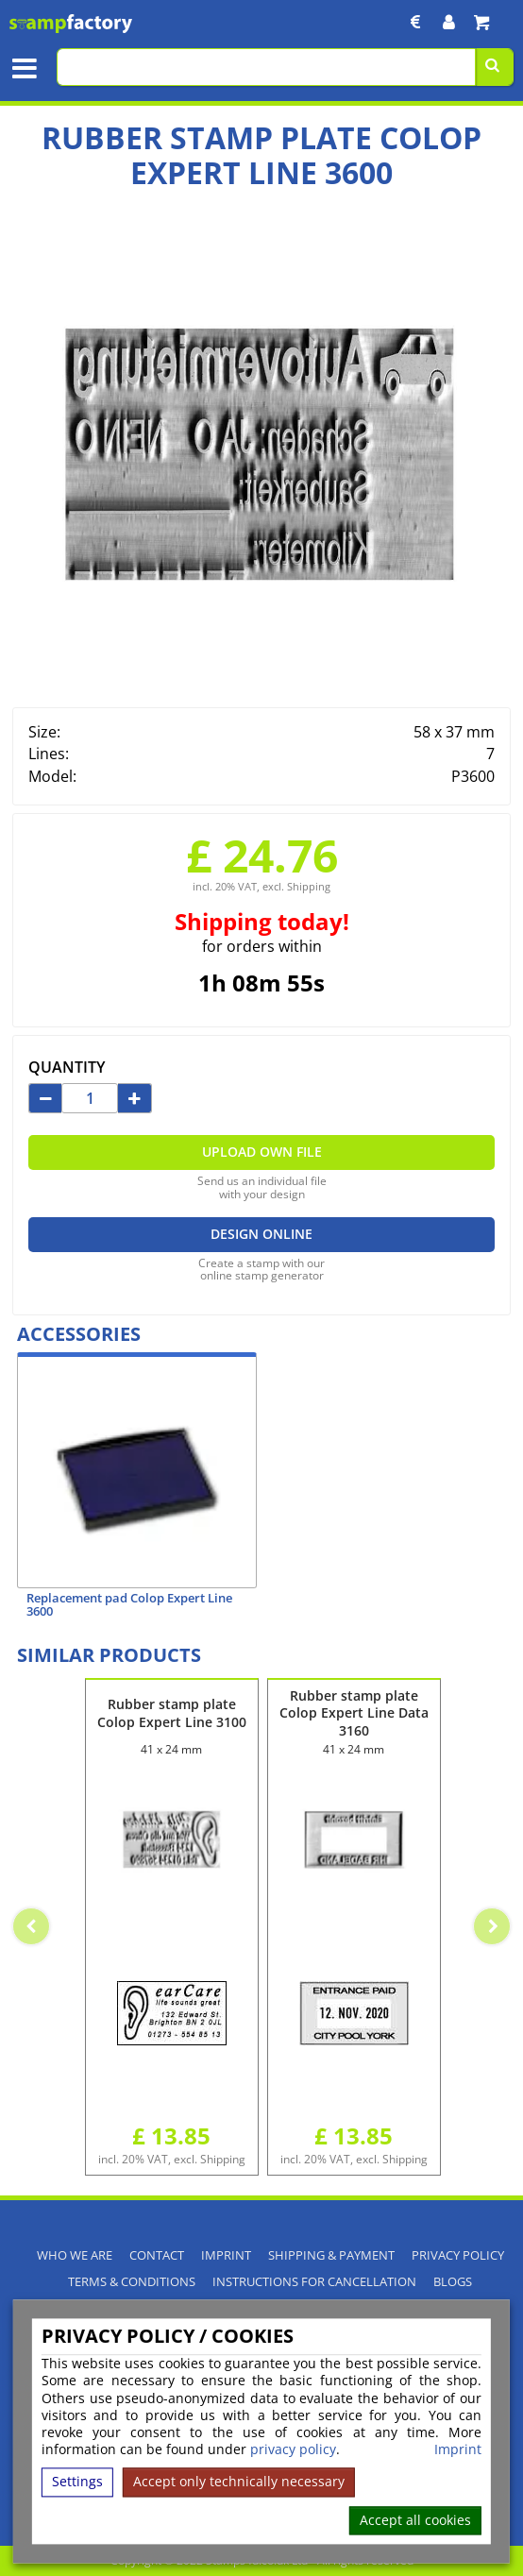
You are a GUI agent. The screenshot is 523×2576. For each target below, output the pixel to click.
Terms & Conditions (131, 2282)
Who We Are (74, 2255)
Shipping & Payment (331, 2255)
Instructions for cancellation (314, 2282)
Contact (156, 2255)
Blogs (452, 2282)
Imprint (457, 2450)
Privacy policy (458, 2255)
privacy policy (293, 2450)
